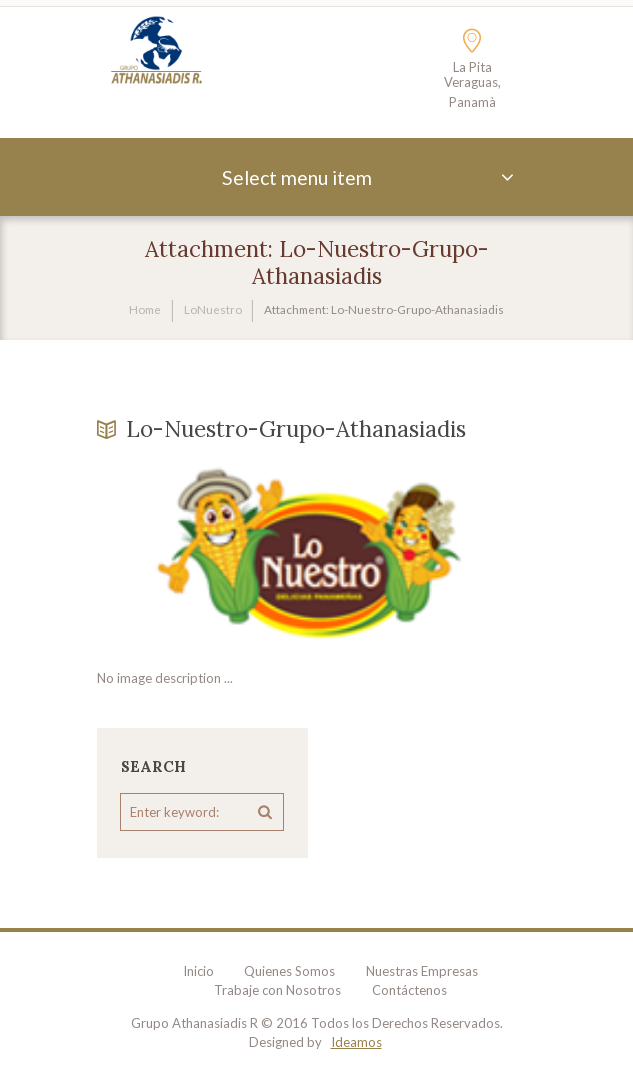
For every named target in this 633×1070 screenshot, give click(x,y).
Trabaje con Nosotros (277, 990)
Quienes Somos (289, 971)
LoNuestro (213, 309)
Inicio (198, 971)
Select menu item (297, 177)
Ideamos (356, 1042)
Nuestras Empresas (422, 971)
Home (145, 309)
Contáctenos (409, 990)
